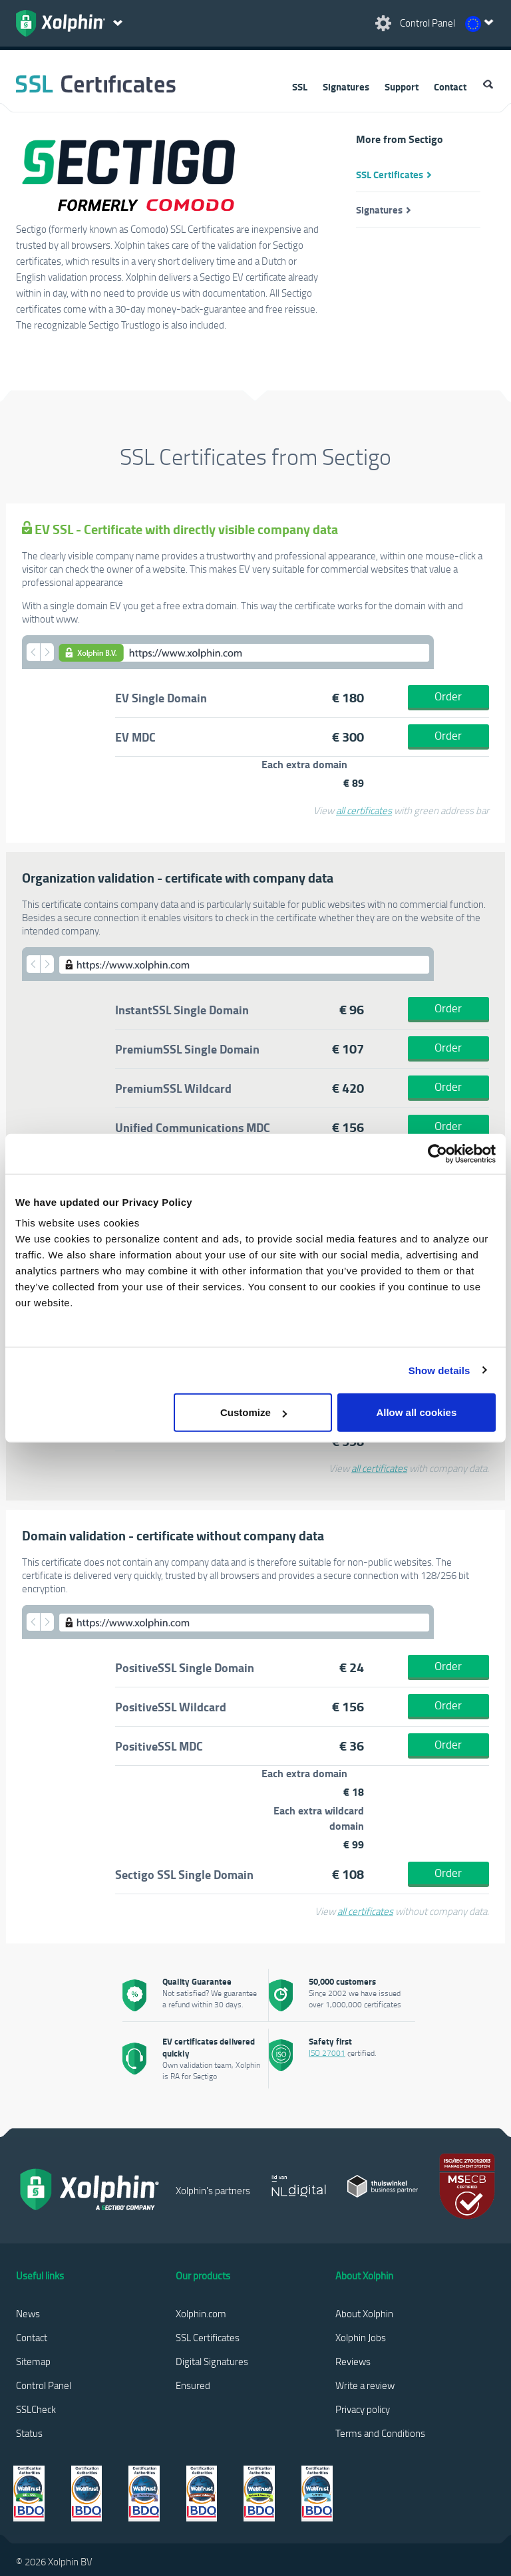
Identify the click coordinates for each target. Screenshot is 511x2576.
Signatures (346, 86)
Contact (450, 86)
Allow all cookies (416, 1412)
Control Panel (43, 2385)
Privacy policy (362, 2409)
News (28, 2313)
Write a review (365, 2385)
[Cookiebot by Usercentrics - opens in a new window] (437, 1153)
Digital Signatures (212, 2361)
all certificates (364, 810)
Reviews (353, 2361)
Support (402, 86)
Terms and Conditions (380, 2433)
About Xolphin (364, 2313)
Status (29, 2433)
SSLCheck (36, 2409)
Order (448, 696)
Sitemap (33, 2361)
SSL (299, 86)
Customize (253, 1412)
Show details (439, 1369)
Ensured (193, 2385)
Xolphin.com (201, 2313)
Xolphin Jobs (360, 2337)
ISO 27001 (327, 2053)
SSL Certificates (389, 174)
